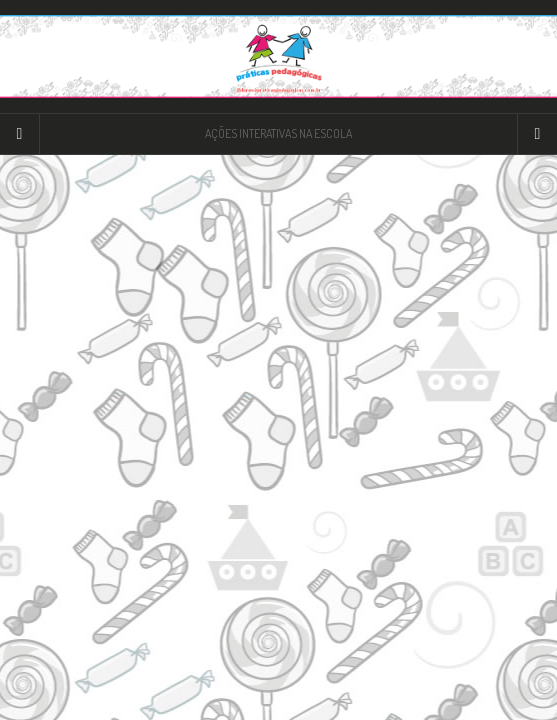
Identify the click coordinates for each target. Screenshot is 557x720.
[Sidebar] (20, 134)
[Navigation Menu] (537, 134)
